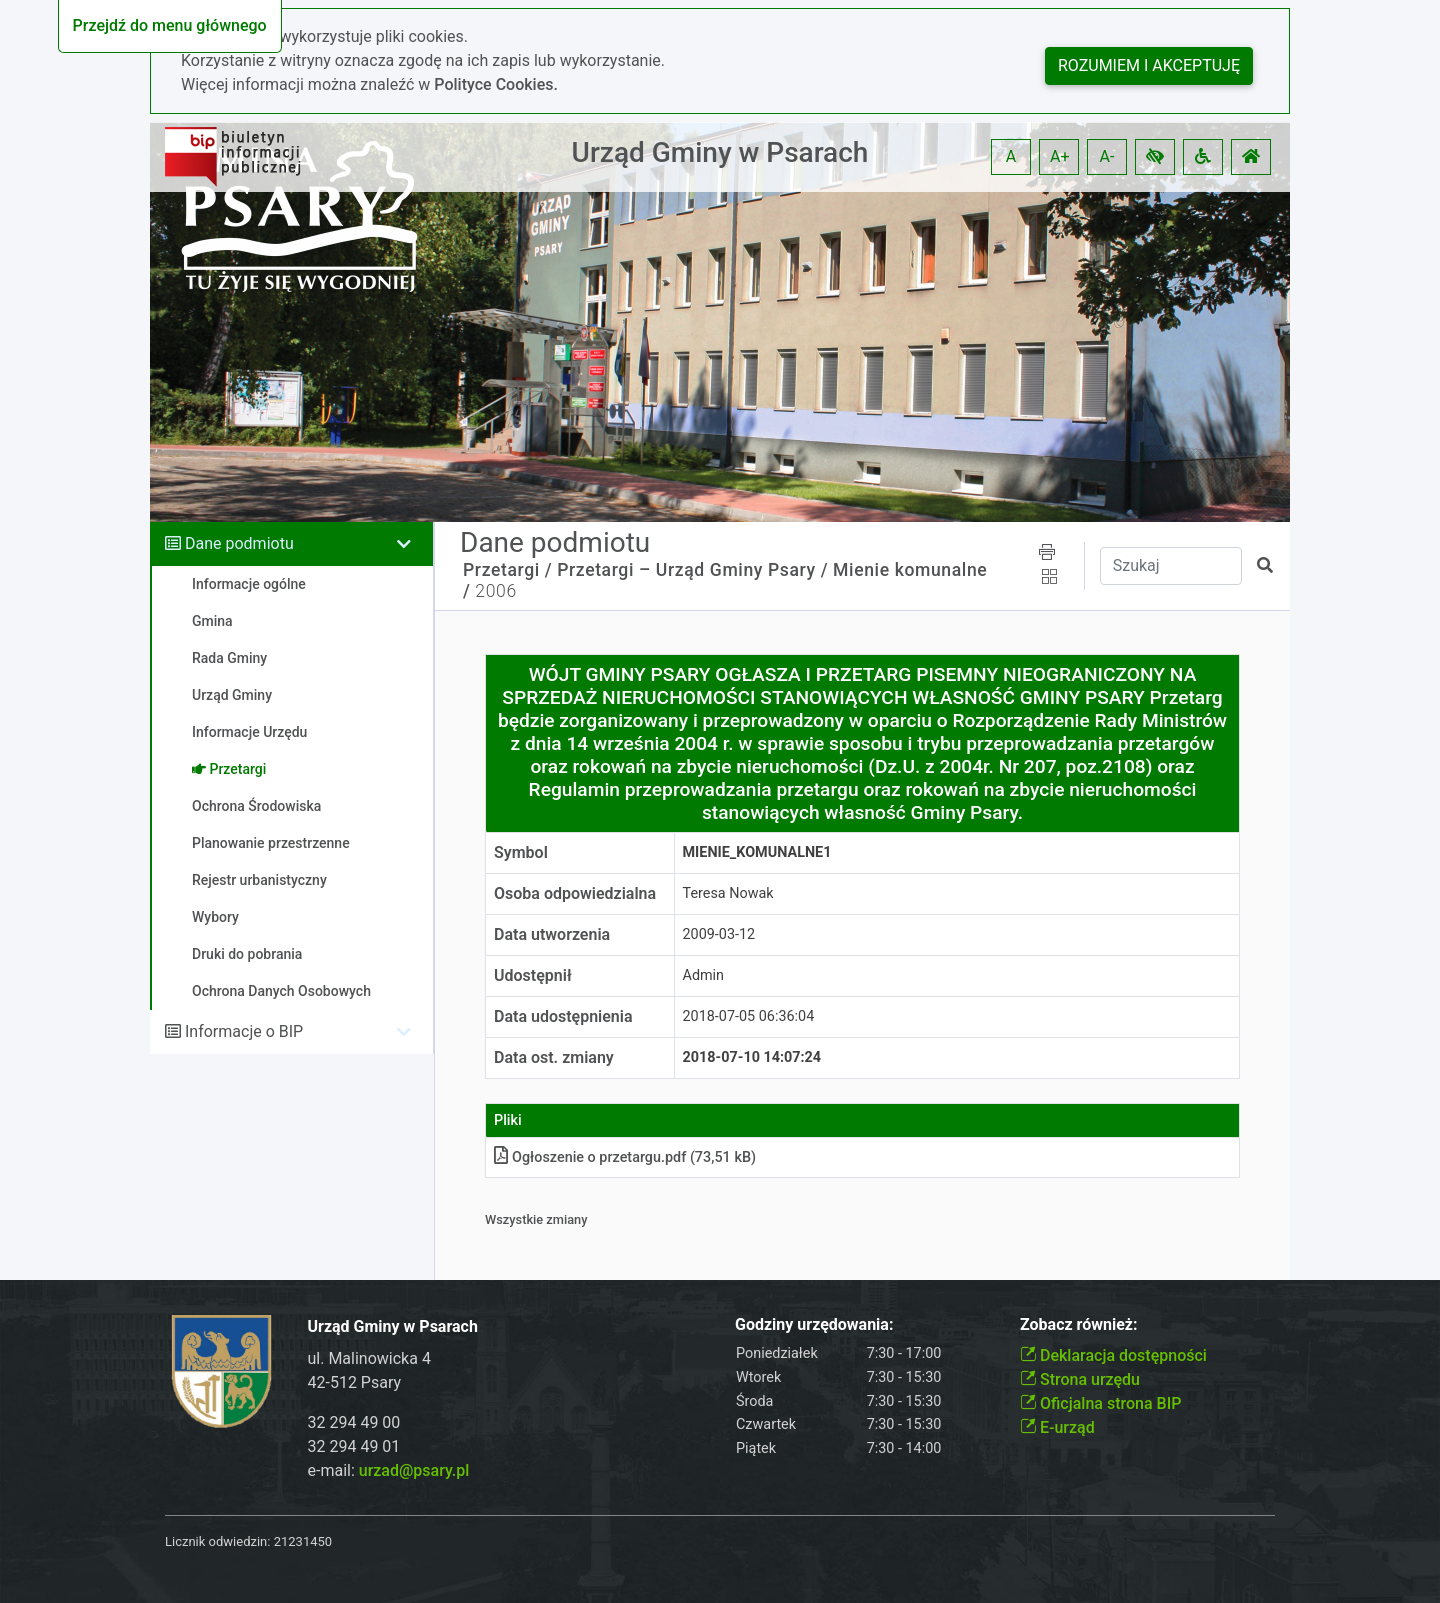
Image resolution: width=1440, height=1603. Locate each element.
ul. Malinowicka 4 (369, 1358)
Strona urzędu (1080, 1379)
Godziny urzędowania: (814, 1324)
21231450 (303, 1541)
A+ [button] (1060, 156)
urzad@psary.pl (414, 1470)
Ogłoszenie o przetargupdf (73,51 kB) (625, 1157)
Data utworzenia (552, 934)
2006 (495, 591)
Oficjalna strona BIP (1100, 1403)
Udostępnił (533, 975)
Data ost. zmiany (554, 1057)
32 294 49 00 (354, 1422)
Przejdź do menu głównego (170, 25)
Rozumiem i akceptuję (1149, 65)
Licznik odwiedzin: (217, 1541)
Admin (704, 975)
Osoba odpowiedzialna (575, 893)
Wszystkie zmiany (536, 1219)
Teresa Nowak (728, 893)
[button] (1155, 157)
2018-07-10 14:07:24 (752, 1057)
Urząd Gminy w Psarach (720, 152)
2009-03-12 (719, 934)
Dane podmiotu (239, 543)
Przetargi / (507, 570)
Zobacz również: (1079, 1324)
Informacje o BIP (244, 1031)
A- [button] (1107, 156)
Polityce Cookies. (496, 84)
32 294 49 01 (354, 1446)
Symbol (521, 852)
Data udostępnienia (563, 1016)
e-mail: (389, 1470)
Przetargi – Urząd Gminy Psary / (692, 570)
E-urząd (1057, 1427)
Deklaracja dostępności (1113, 1355)
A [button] (1011, 156)
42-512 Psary (355, 1382)
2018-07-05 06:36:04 (749, 1016)
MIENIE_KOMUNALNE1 (757, 852)
